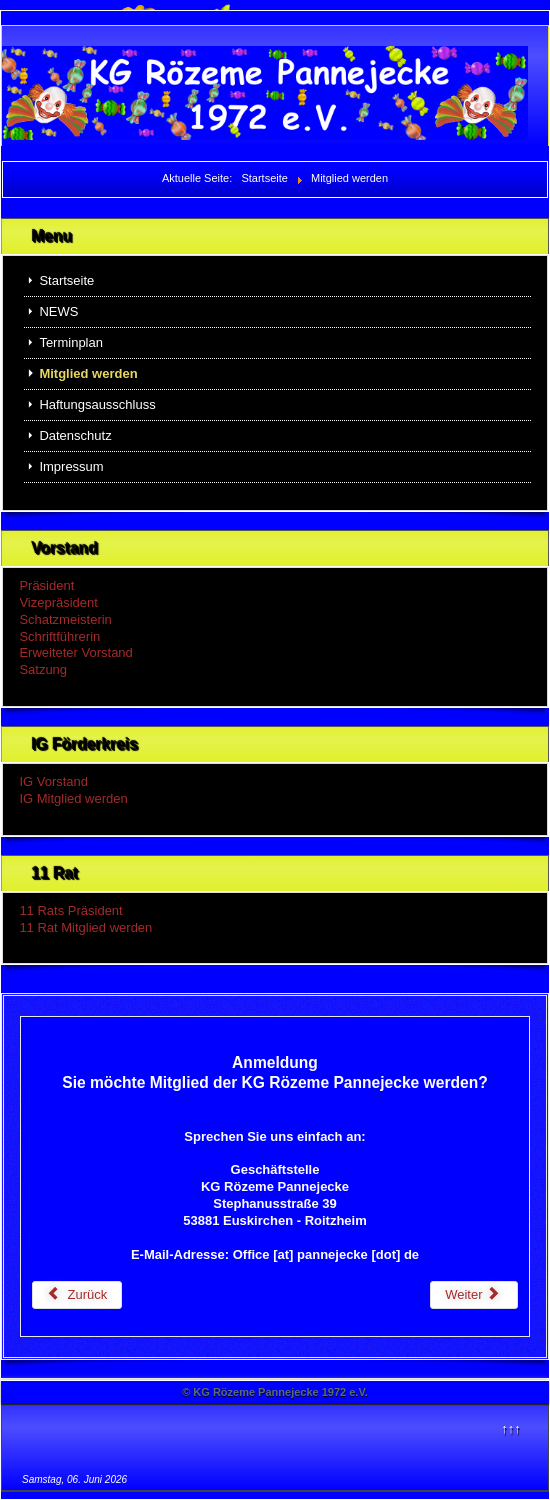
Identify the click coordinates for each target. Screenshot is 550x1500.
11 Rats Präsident (70, 910)
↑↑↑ (511, 1428)
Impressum (71, 466)
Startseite (66, 280)
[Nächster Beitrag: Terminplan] (474, 1295)
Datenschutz (75, 435)
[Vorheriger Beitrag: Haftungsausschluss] (77, 1295)
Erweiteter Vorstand (75, 652)
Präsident (46, 585)
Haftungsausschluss (97, 404)
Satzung (43, 669)
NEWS (58, 311)
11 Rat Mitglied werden (85, 927)
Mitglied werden (88, 373)
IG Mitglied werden (73, 798)
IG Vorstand (53, 781)
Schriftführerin (59, 636)
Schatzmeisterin (65, 619)
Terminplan (71, 342)
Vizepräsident (58, 602)
